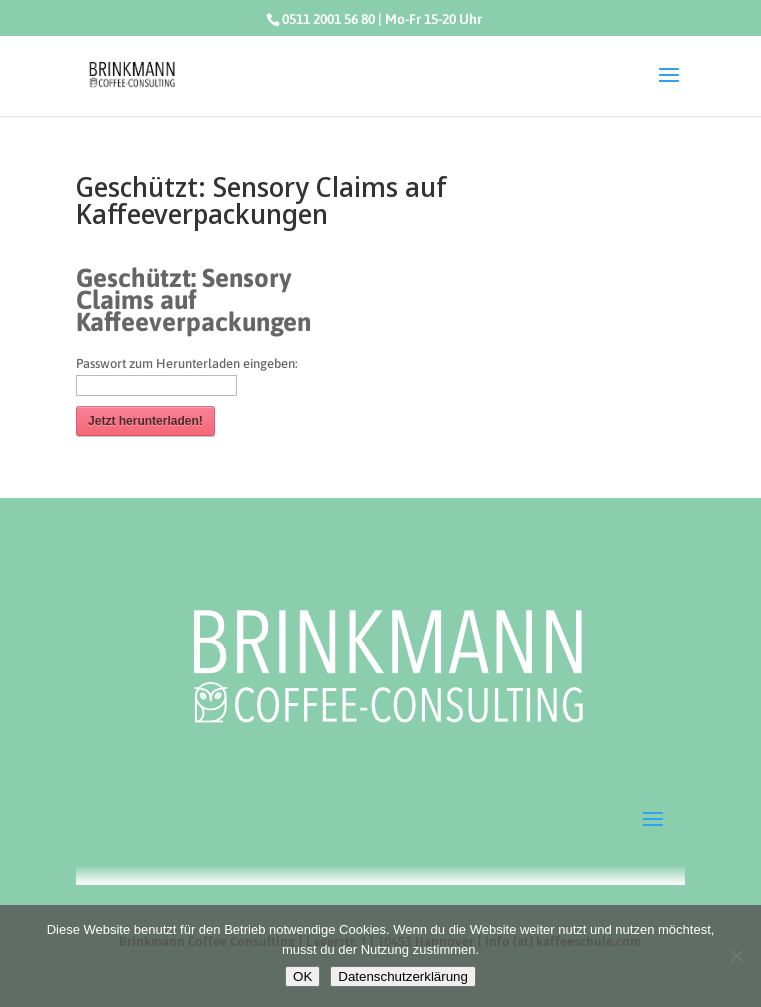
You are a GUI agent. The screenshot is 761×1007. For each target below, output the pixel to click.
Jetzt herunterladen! (145, 421)
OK (302, 976)
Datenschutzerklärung (403, 976)
